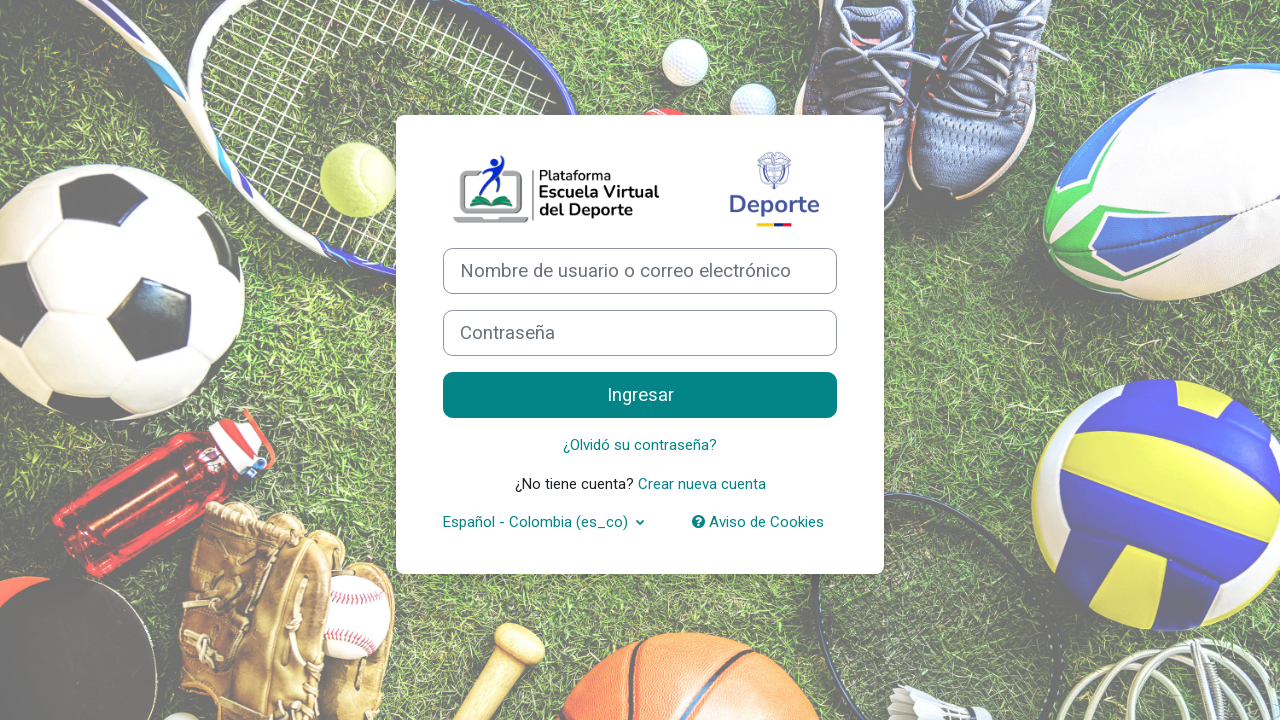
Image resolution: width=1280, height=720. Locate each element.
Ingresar (640, 395)
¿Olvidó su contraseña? (640, 445)
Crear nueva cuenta (702, 484)
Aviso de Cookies (758, 522)
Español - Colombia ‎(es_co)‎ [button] (537, 522)
